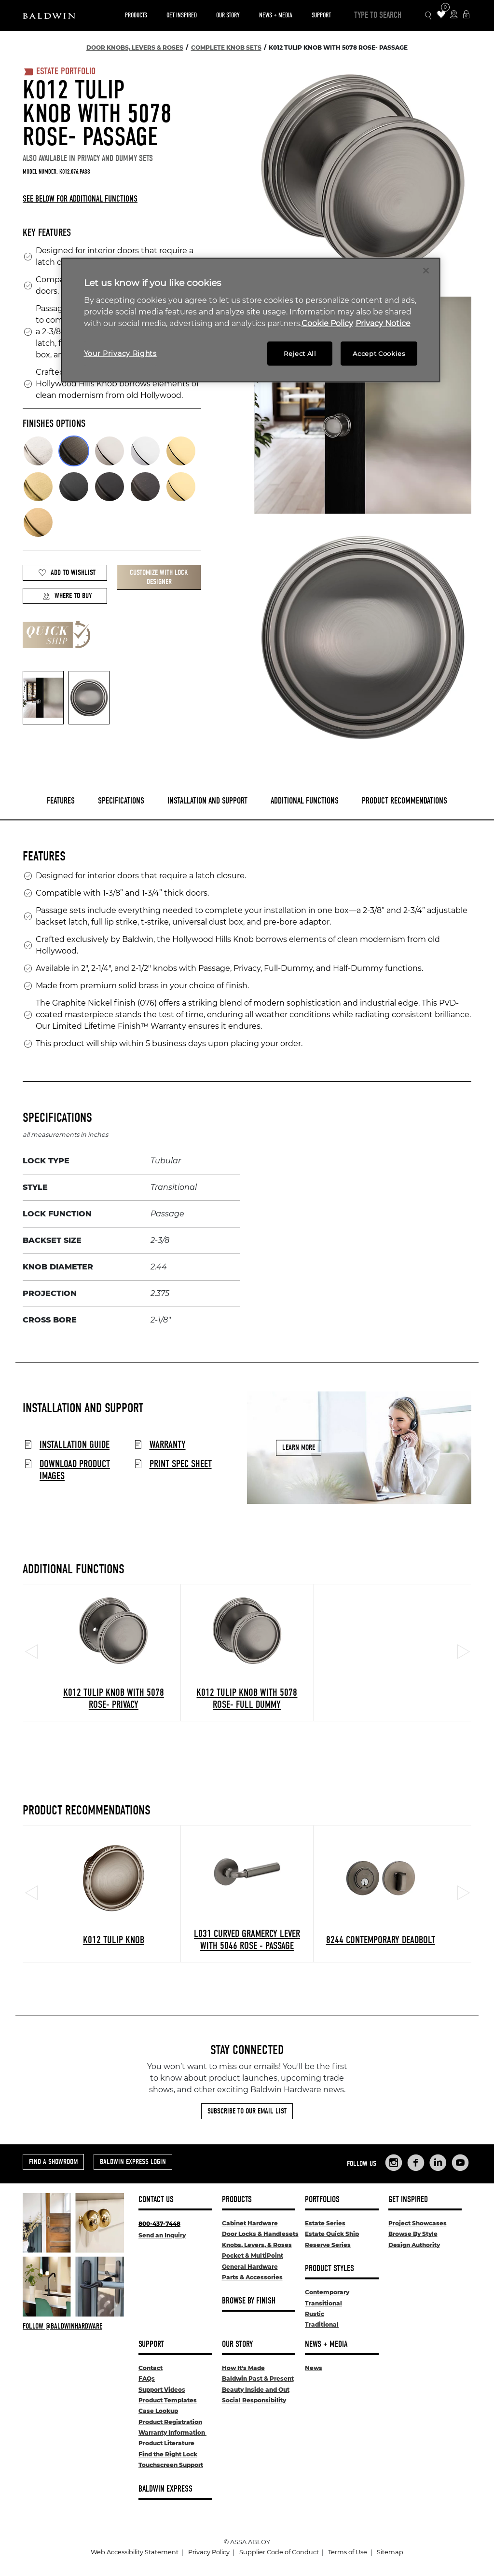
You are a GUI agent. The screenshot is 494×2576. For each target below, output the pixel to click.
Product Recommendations (404, 801)
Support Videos (161, 2389)
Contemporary (327, 2292)
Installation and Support (207, 801)
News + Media (275, 15)
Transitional (323, 2303)
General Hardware (250, 2266)
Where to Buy (67, 595)
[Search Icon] (429, 16)
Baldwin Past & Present (258, 2378)
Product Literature (166, 2443)
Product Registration (170, 2422)
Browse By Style (413, 2233)
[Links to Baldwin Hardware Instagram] (393, 2162)
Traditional (322, 2324)
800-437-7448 (159, 2223)
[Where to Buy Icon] (454, 15)
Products (136, 15)
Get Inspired (181, 15)
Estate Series (325, 2223)
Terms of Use (347, 2552)
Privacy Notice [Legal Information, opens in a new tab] (383, 323)
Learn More (298, 1447)
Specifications (121, 801)
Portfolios (322, 2199)
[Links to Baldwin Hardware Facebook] (416, 2162)
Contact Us (156, 2199)
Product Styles (329, 2268)
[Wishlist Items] (441, 15)
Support (321, 15)
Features (61, 801)
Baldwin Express (165, 2489)
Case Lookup (158, 2410)
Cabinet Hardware (250, 2223)
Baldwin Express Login (133, 2161)
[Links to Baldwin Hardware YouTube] (460, 2162)
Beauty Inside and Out (255, 2389)
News (313, 2368)
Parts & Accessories (252, 2277)
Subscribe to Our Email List (247, 2111)
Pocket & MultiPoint (252, 2255)
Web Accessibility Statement (134, 2552)
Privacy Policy (209, 2552)
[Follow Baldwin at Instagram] (73, 2326)
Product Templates (167, 2400)
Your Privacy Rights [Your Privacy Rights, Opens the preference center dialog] (120, 353)
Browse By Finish (248, 2301)
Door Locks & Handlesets (260, 2233)
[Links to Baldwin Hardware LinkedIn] (438, 2162)
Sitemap (390, 2552)
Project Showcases (417, 2223)
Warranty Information (172, 2432)
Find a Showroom (53, 2161)
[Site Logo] (49, 15)
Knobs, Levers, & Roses (257, 2245)
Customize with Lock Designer (159, 577)
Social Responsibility (254, 2400)
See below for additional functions (80, 199)
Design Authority (414, 2245)
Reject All (300, 353)
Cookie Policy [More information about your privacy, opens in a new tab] (327, 323)
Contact (150, 2368)
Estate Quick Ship (332, 2233)
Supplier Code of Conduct (279, 2552)
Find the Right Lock (167, 2454)
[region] (250, 320)
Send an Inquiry (162, 2235)
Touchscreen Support (170, 2464)
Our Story (228, 15)
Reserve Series (328, 2245)
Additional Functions (305, 801)
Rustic (314, 2313)
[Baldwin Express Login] (466, 15)
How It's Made (243, 2368)
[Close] (426, 271)
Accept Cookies (379, 353)
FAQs (146, 2378)
